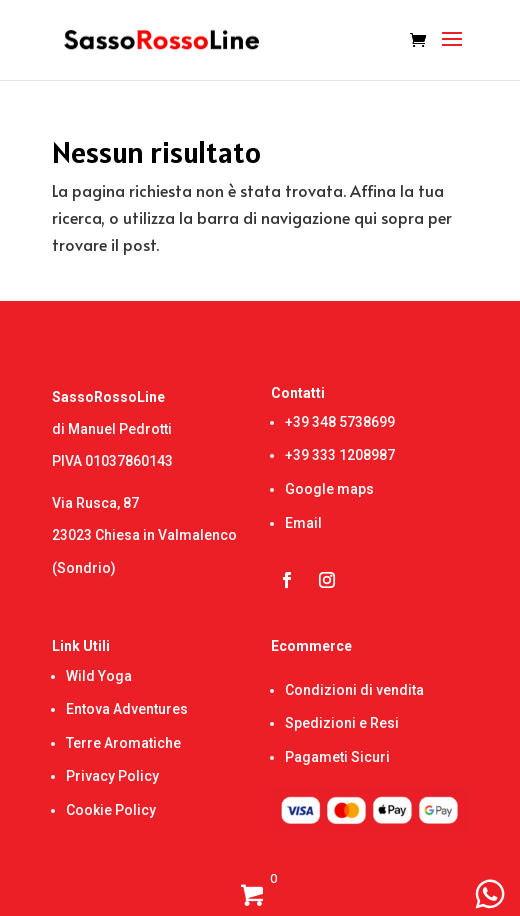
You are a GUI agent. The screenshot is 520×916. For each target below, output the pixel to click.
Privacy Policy (112, 776)
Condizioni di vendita (354, 690)
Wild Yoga (99, 676)
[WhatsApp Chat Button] (490, 894)
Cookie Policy (111, 810)
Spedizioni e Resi (342, 723)
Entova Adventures (127, 709)
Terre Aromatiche (123, 743)
